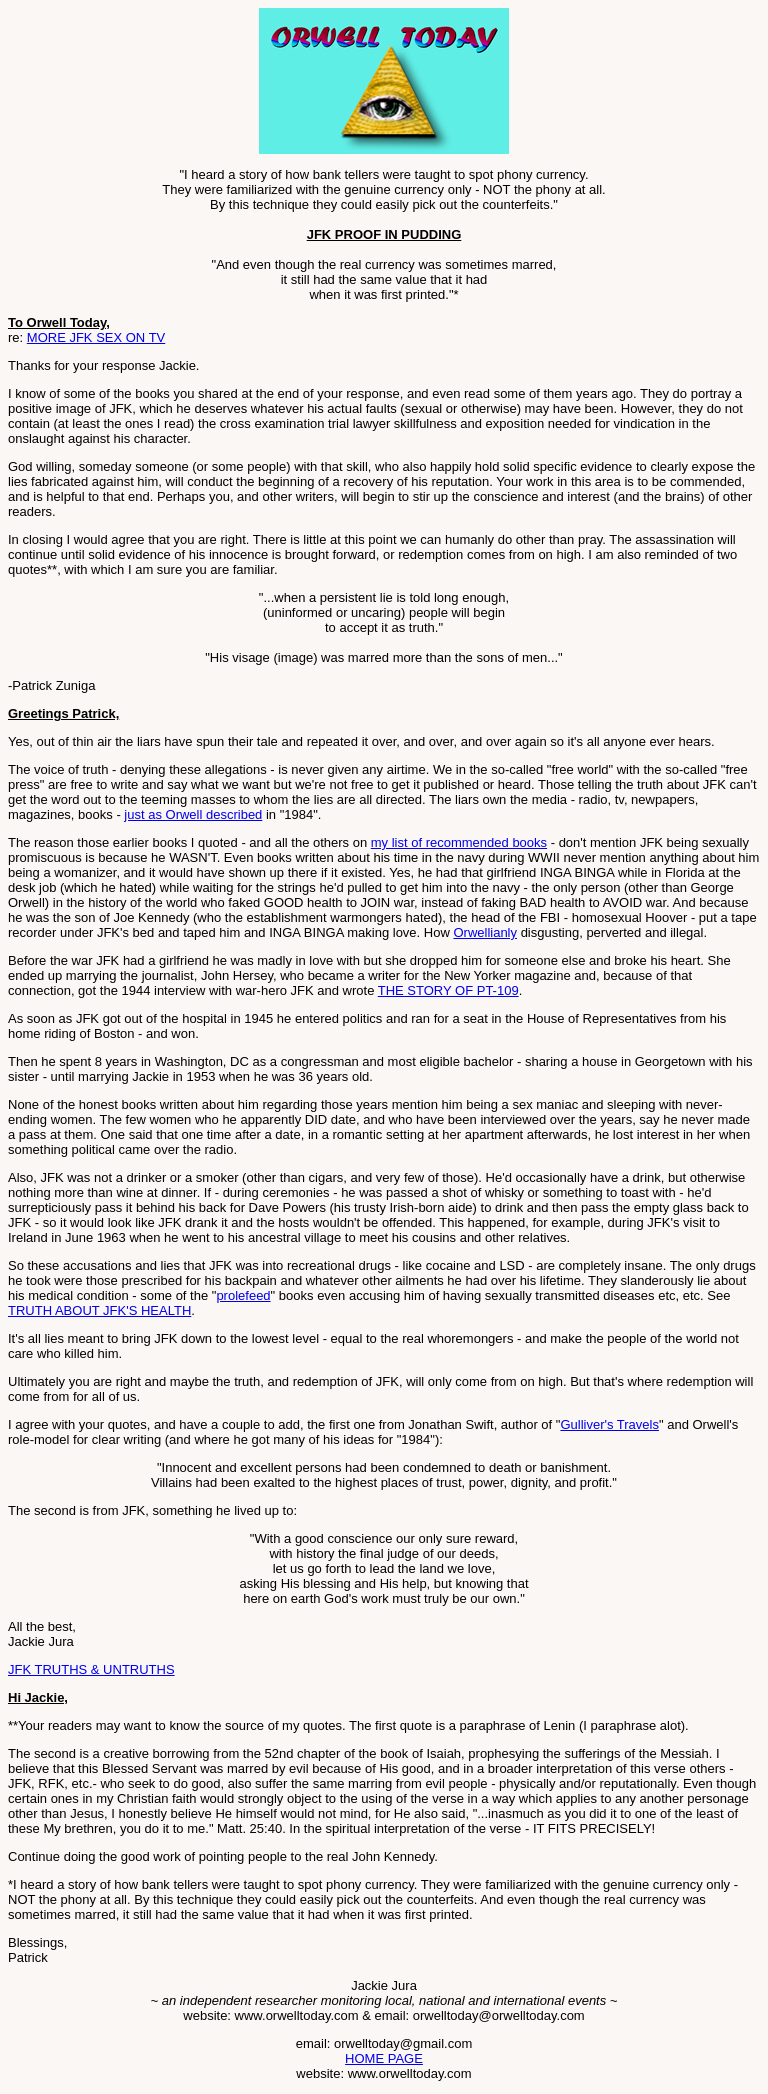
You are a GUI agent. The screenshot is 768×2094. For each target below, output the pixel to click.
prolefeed (243, 1295)
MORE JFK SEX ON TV (96, 337)
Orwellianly (485, 932)
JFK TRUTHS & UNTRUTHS (91, 1669)
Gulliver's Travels (609, 1424)
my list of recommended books (459, 842)
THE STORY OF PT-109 (448, 990)
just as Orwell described (193, 814)
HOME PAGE (384, 2058)
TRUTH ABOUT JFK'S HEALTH (99, 1310)
